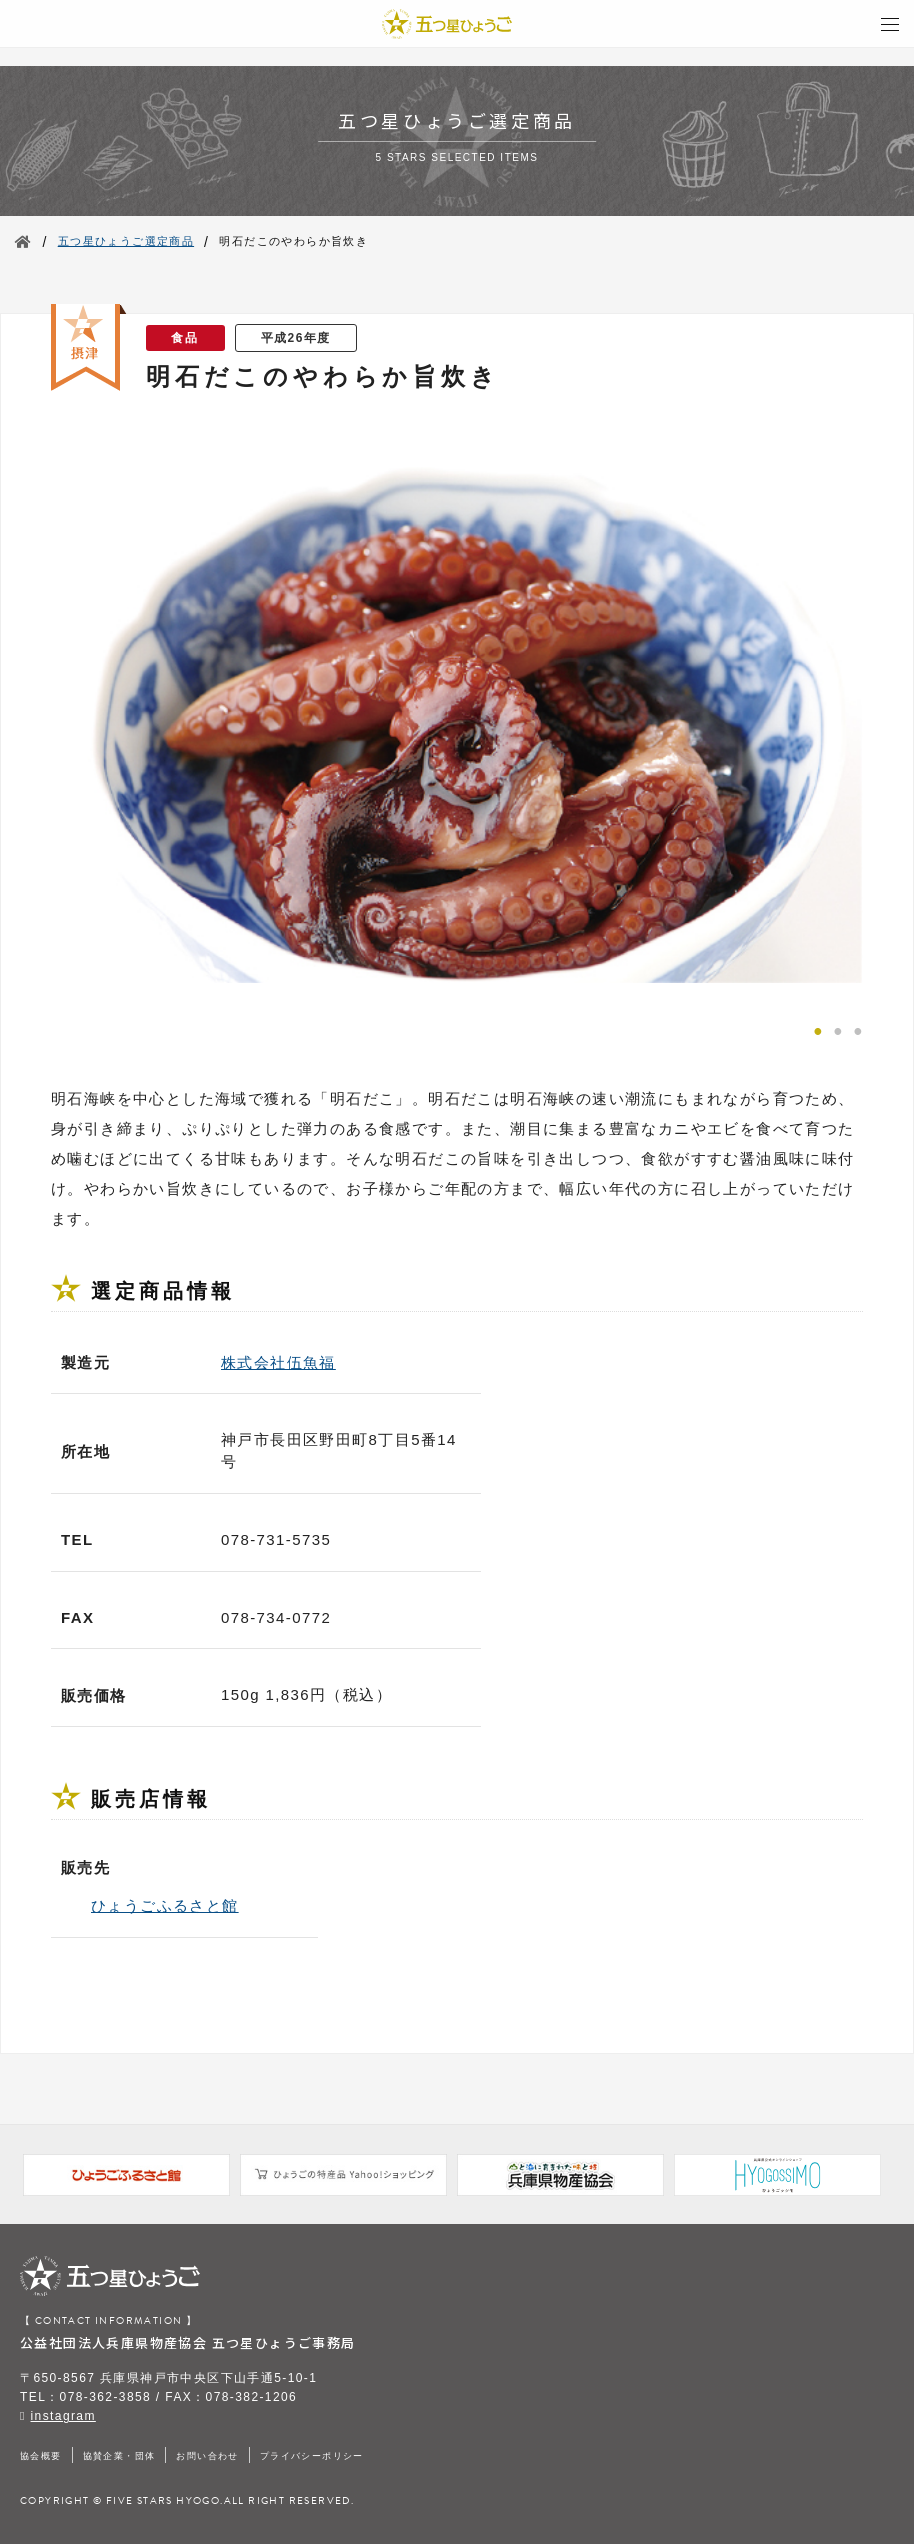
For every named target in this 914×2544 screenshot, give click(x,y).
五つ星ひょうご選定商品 (126, 241)
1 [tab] (818, 1029)
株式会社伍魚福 (278, 1362)
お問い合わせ (207, 2456)
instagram (63, 2416)
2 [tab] (838, 1029)
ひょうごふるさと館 (165, 1905)
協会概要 (41, 2456)
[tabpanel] (457, 714)
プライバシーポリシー (312, 2456)
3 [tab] (858, 1029)
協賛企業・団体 (119, 2456)
